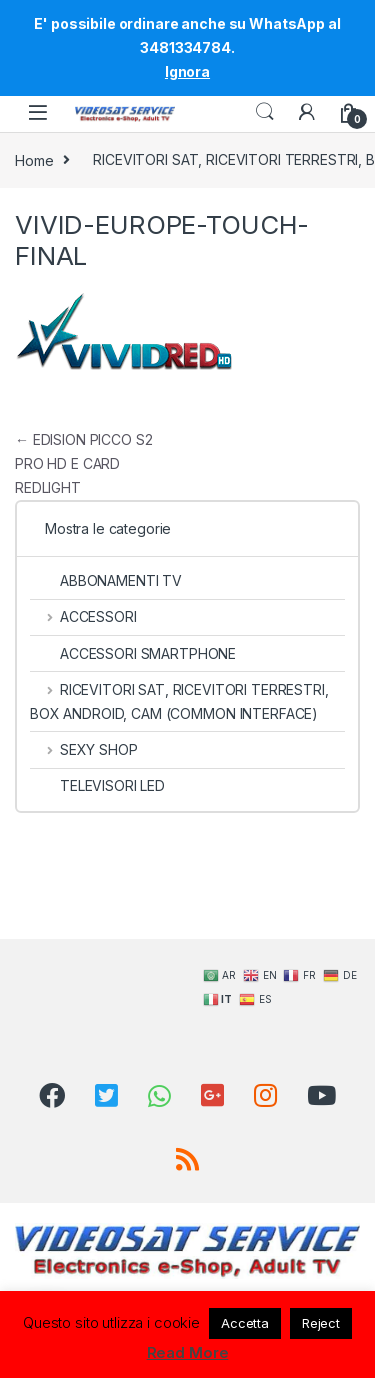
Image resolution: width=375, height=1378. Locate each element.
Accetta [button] (245, 1323)
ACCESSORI (83, 616)
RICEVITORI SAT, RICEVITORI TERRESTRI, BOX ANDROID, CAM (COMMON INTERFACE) (179, 701)
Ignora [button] (187, 71)
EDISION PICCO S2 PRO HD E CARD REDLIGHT (84, 463)
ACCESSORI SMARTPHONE (133, 653)
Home (34, 159)
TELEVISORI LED (97, 785)
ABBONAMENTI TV (106, 580)
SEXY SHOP (84, 749)
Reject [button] (321, 1323)
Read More (188, 1352)
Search (265, 112)
